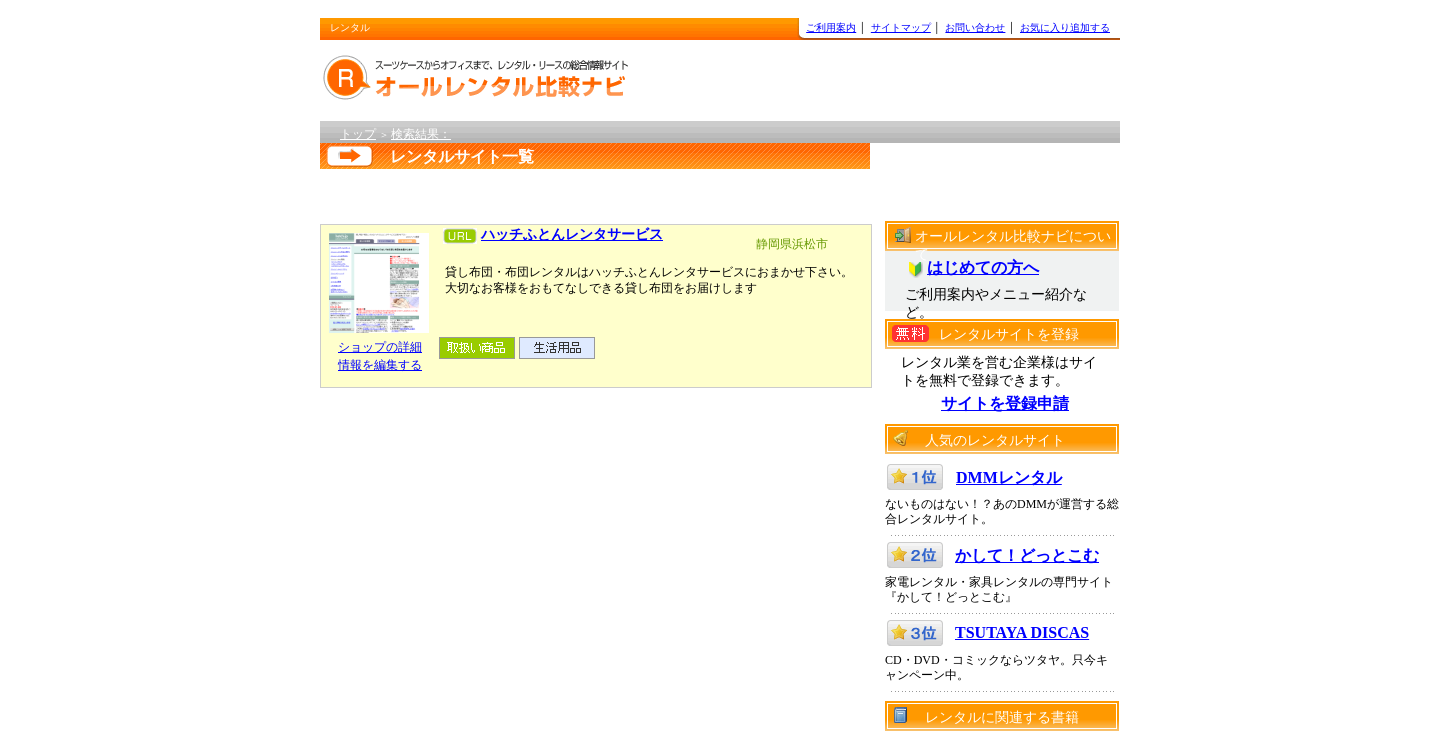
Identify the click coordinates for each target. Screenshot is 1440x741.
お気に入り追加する (1065, 27)
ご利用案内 (831, 27)
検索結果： (421, 134)
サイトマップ (901, 27)
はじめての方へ (983, 267)
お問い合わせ (975, 27)
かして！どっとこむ (1027, 555)
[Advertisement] (574, 191)
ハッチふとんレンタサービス (572, 234)
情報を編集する (380, 365)
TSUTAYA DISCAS (1022, 632)
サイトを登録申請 (1005, 403)
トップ (358, 134)
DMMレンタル (1008, 477)
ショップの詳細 (380, 347)
